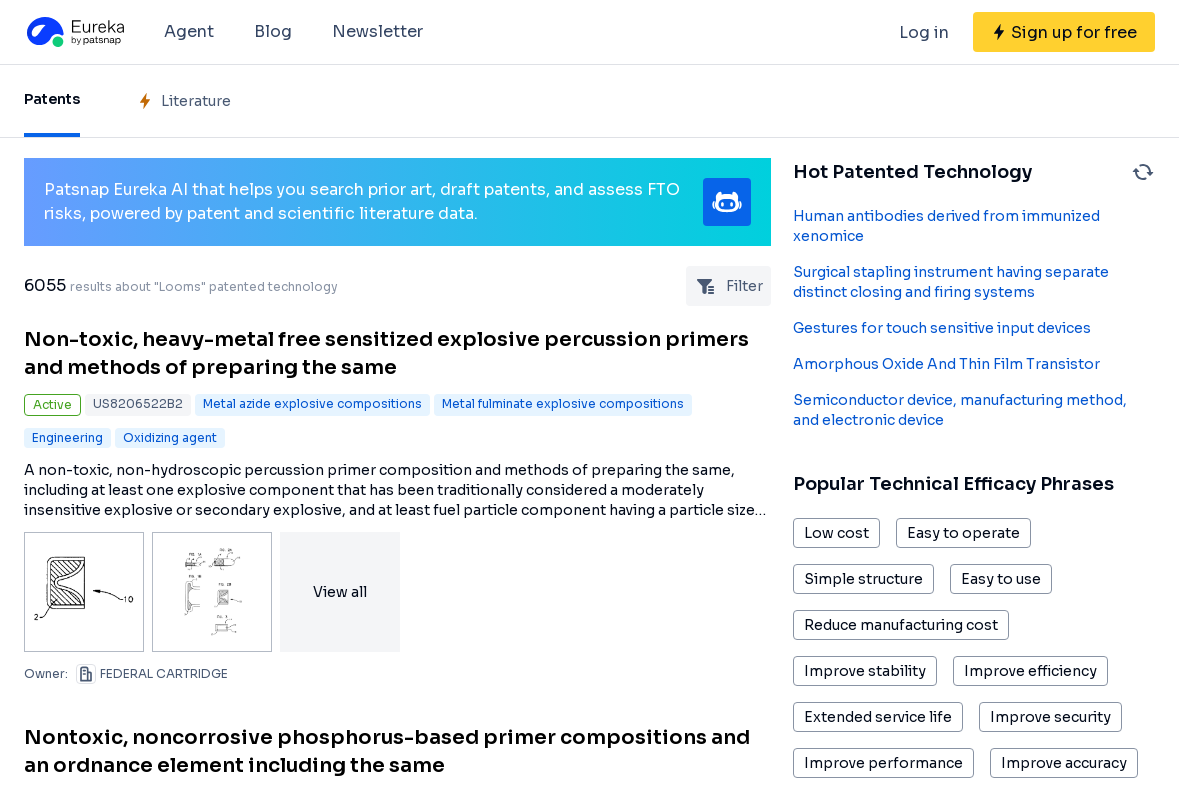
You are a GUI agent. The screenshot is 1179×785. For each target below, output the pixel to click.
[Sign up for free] (1064, 32)
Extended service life (878, 717)
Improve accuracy (1064, 763)
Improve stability (865, 671)
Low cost (836, 533)
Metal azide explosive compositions (312, 403)
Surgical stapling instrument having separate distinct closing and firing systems (951, 282)
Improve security (1050, 717)
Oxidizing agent (170, 437)
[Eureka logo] (74, 32)
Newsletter (377, 31)
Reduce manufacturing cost (901, 625)
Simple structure (863, 579)
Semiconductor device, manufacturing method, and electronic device (960, 410)
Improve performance (883, 763)
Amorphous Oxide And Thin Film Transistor (946, 364)
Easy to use (1001, 579)
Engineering (67, 437)
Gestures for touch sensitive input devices (942, 328)
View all (340, 592)
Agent (189, 31)
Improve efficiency (1030, 671)
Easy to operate (963, 533)
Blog (273, 31)
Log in (924, 32)
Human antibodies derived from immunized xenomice (946, 226)
